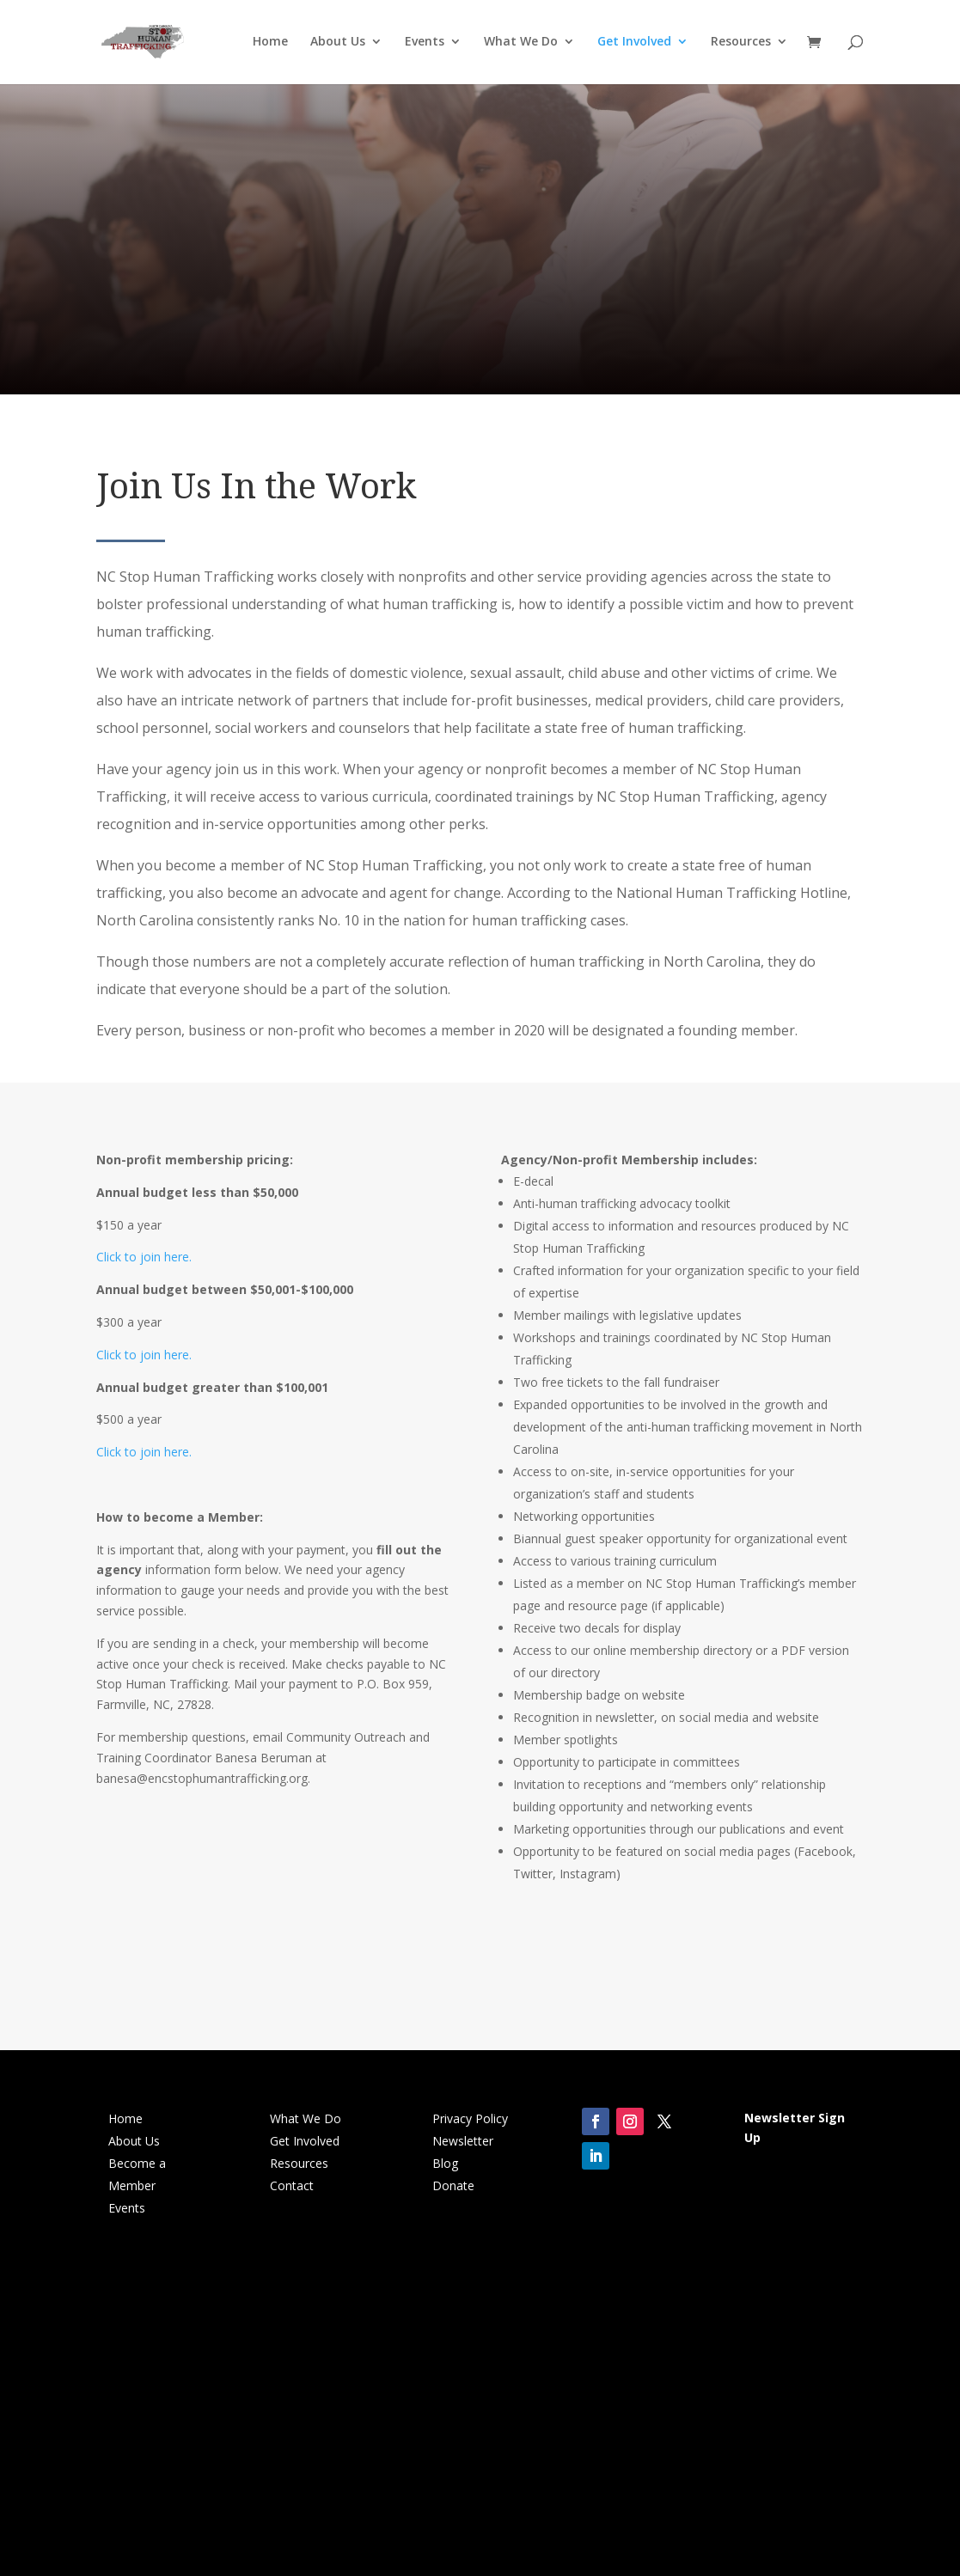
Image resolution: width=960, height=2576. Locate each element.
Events (424, 44)
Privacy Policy (470, 2118)
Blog (445, 2163)
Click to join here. (144, 1256)
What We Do (521, 44)
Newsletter (462, 2141)
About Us (337, 44)
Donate (453, 2185)
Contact (292, 2185)
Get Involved (634, 44)
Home (270, 44)
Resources (741, 44)
